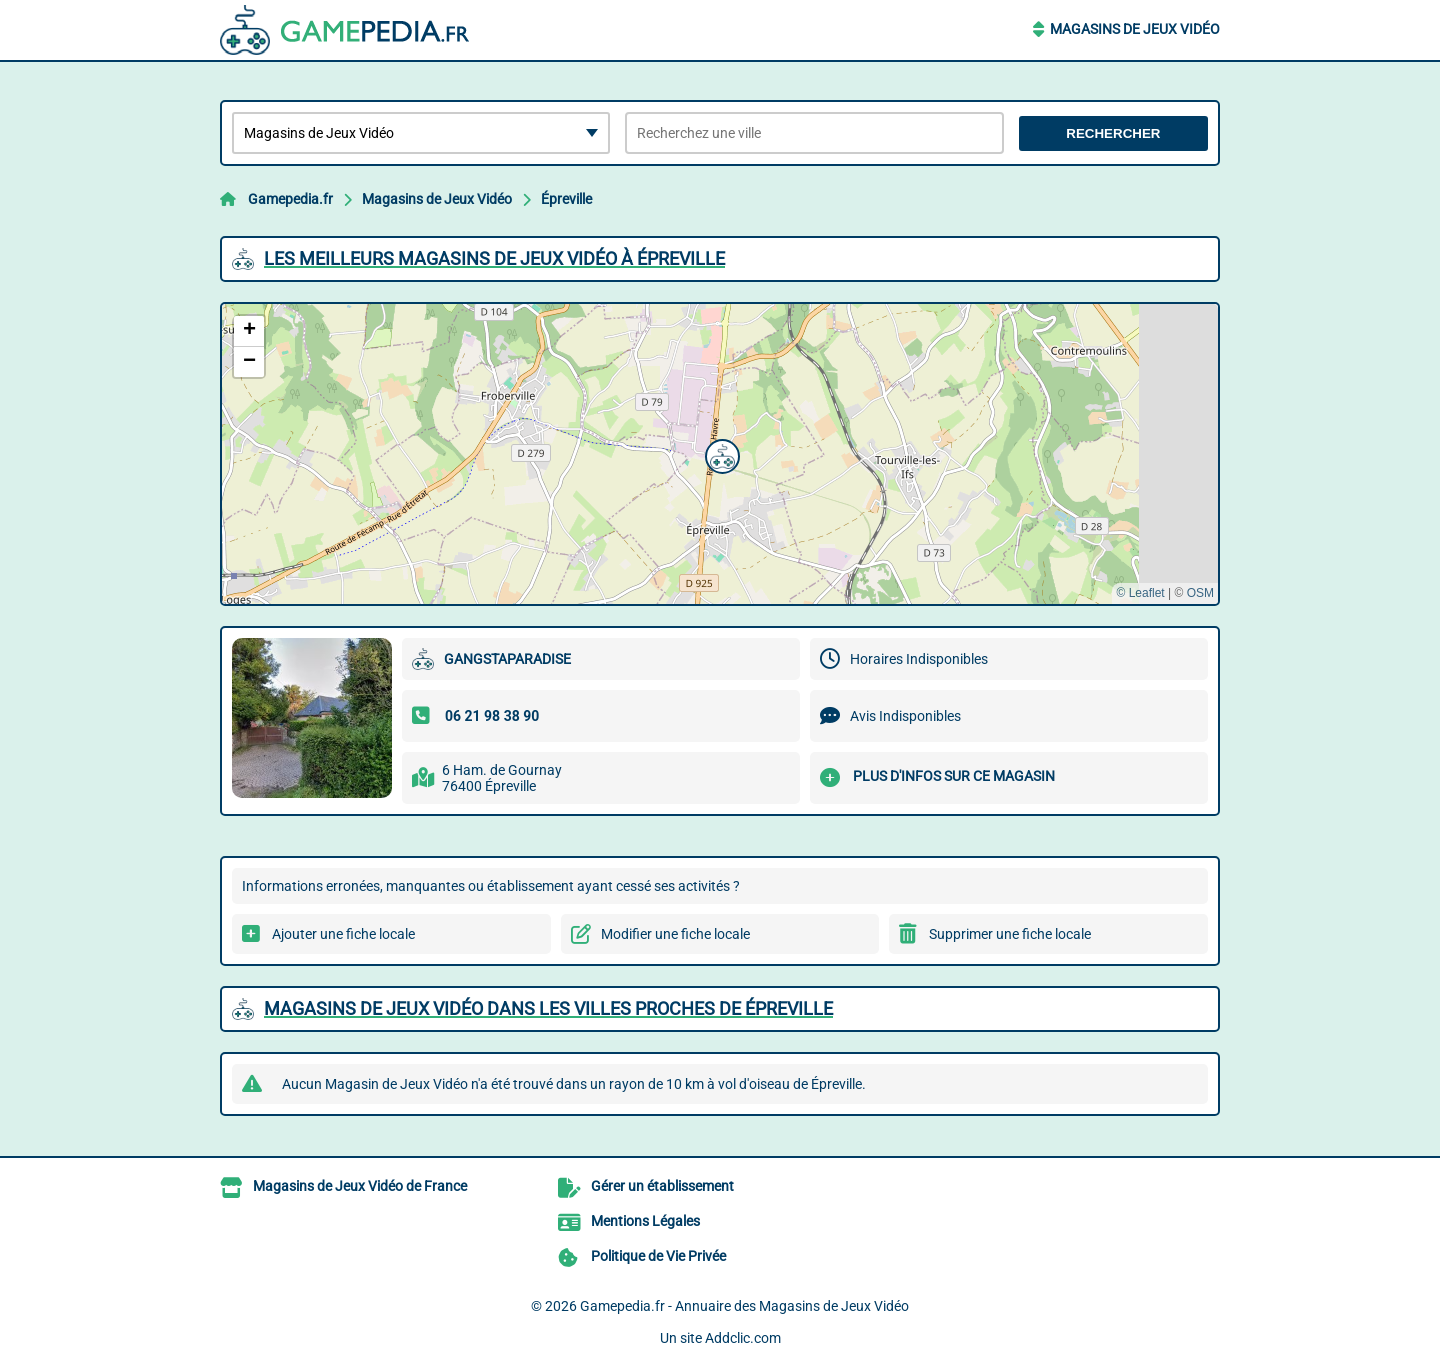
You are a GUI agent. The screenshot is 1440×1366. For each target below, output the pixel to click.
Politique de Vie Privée (658, 1256)
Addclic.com (743, 1338)
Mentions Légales (645, 1221)
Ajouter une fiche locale (343, 934)
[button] (720, 454)
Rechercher (1113, 133)
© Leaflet (1140, 593)
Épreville (566, 199)
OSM (1200, 593)
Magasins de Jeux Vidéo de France (360, 1186)
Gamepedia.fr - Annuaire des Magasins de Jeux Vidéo (744, 1306)
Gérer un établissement (662, 1186)
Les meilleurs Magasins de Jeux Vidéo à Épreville (494, 258)
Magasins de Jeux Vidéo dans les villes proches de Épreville (548, 1008)
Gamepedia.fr (290, 199)
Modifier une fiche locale (675, 934)
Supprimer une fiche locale (1010, 934)
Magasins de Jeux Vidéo (1135, 29)
